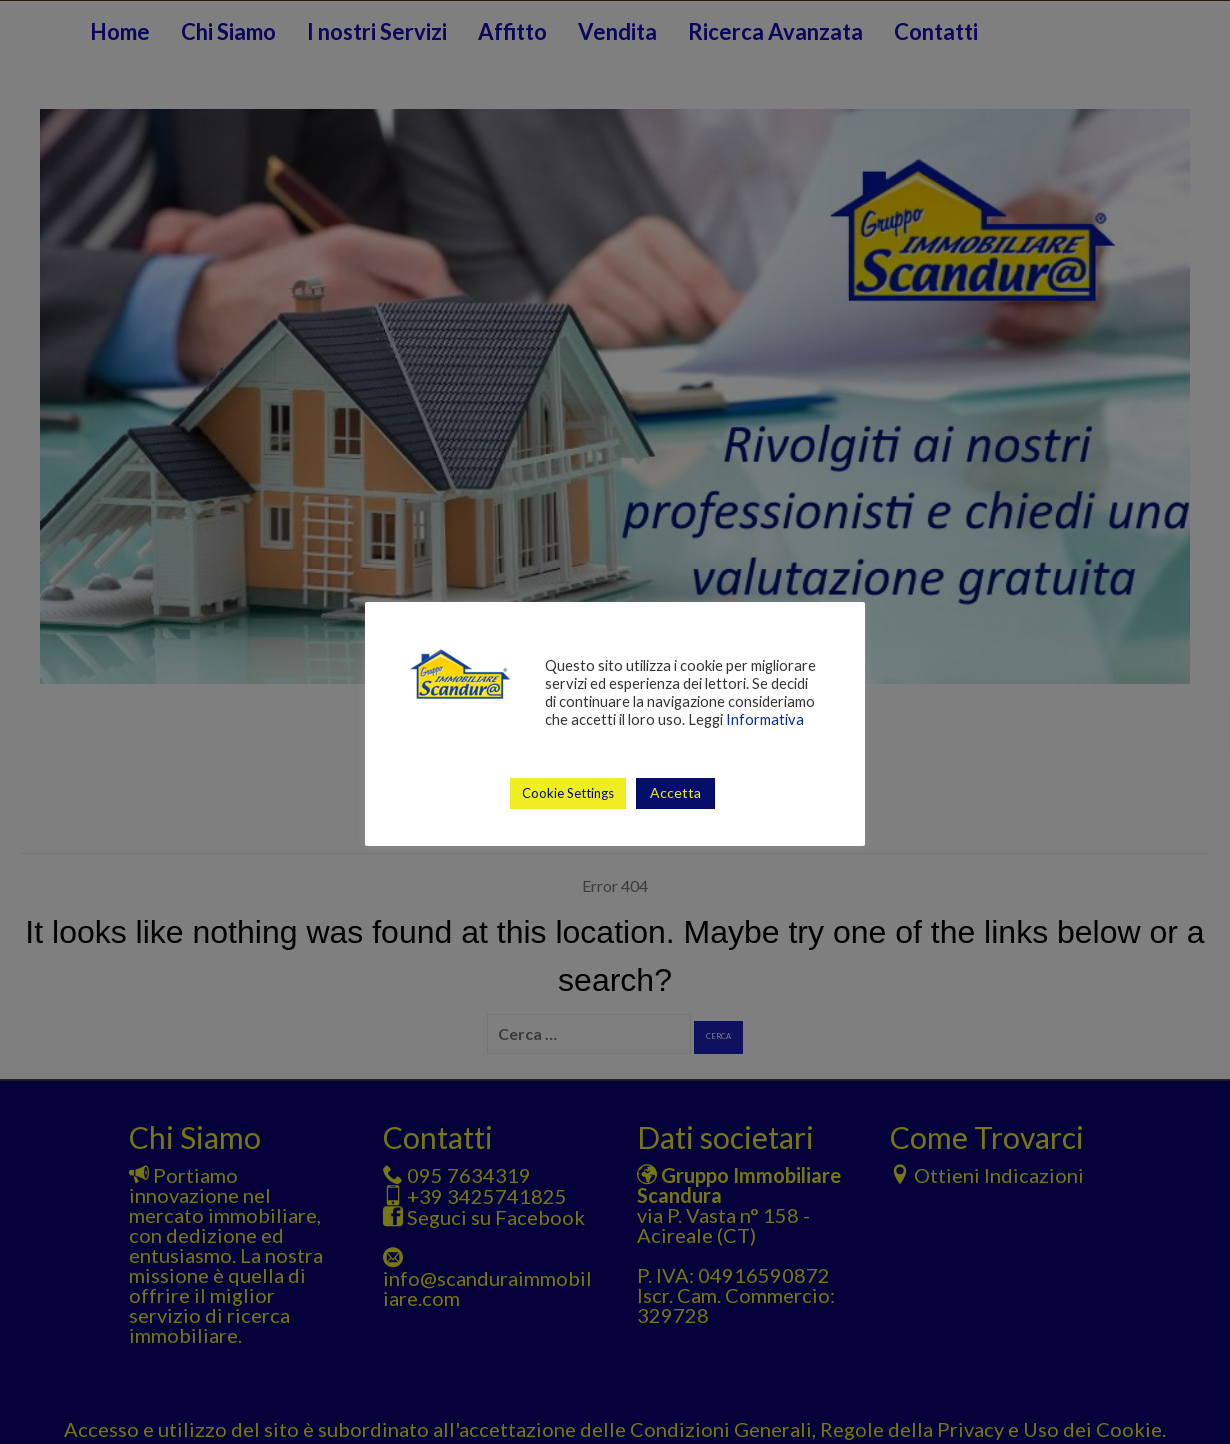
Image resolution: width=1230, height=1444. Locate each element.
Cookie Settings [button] (568, 793)
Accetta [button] (675, 792)
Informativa (765, 719)
